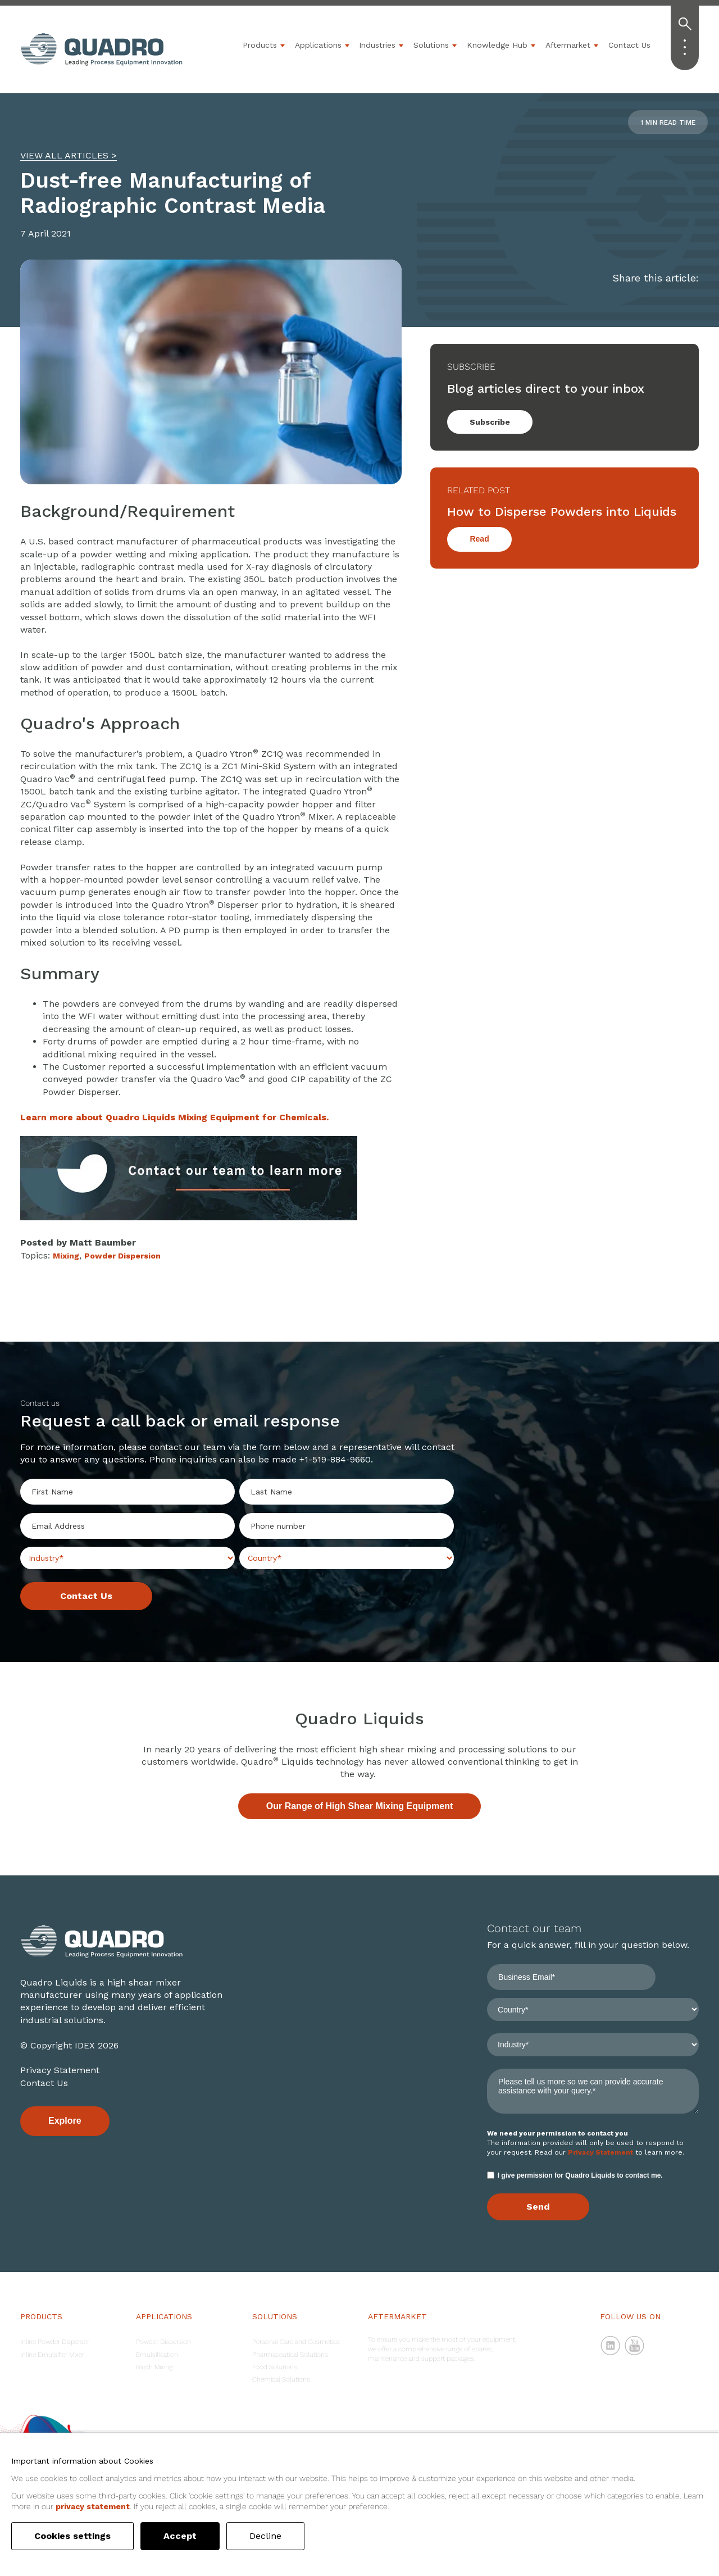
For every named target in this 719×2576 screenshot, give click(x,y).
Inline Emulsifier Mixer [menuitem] (52, 2355)
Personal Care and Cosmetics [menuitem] (296, 2342)
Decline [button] (265, 2535)
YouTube (634, 2345)
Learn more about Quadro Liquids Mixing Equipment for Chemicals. (174, 1117)
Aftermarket (567, 44)
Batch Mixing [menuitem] (154, 2367)
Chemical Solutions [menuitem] (281, 2379)
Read (479, 538)
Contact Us (629, 44)
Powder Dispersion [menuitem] (163, 2342)
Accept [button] (180, 2535)
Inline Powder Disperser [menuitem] (54, 2342)
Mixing (66, 1255)
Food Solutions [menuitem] (274, 2367)
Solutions (431, 44)
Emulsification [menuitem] (157, 2355)
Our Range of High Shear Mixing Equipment (359, 1806)
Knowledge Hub (497, 44)
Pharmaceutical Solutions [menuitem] (290, 2355)
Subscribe (490, 421)
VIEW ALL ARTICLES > (68, 155)
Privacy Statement (59, 2070)
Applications (318, 44)
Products (260, 44)
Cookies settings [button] (72, 2535)
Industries (377, 44)
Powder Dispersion (122, 1255)
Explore (64, 2120)
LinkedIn (610, 2345)
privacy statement (93, 2506)
